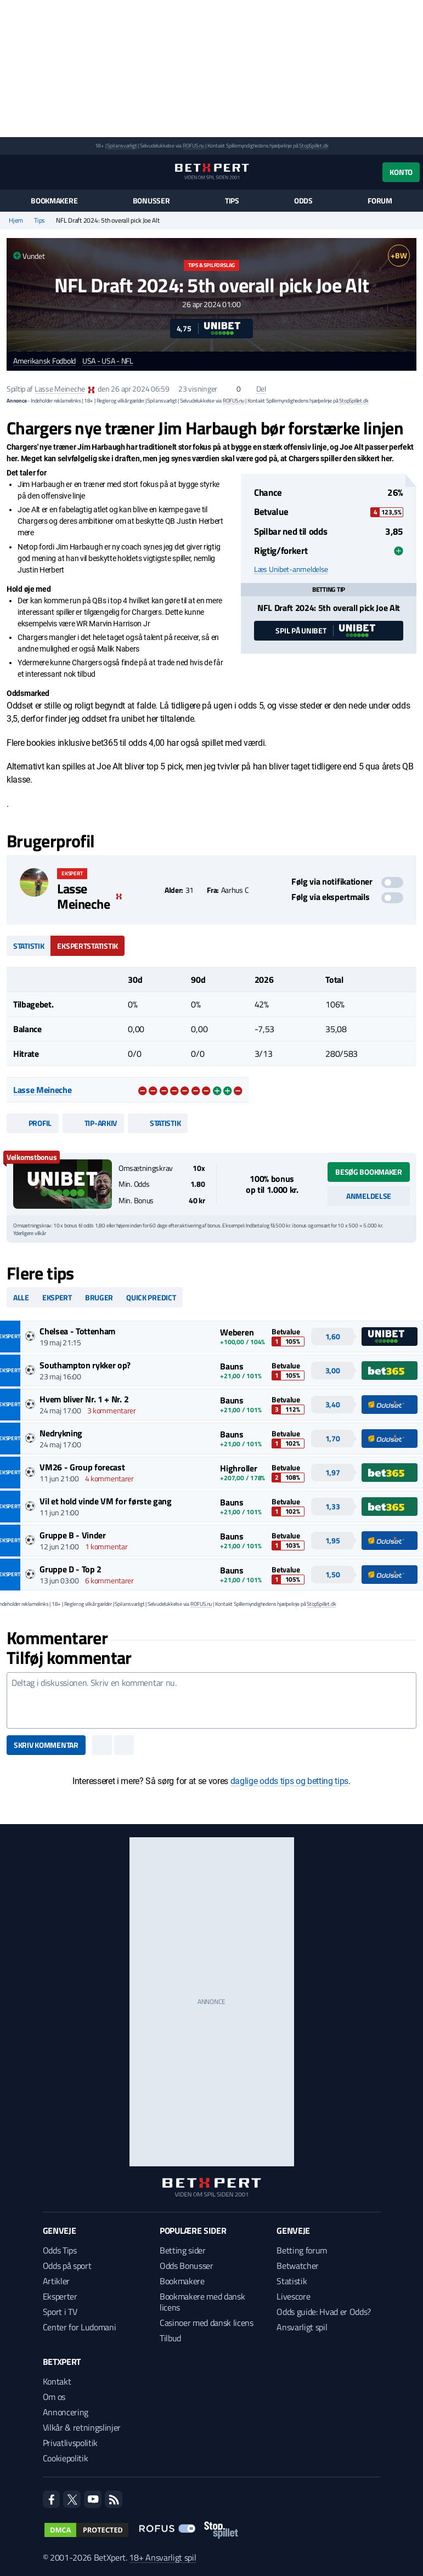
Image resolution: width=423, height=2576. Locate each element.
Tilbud (170, 2338)
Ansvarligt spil (302, 2327)
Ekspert (57, 1297)
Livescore (293, 2296)
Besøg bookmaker (368, 1171)
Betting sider (183, 2250)
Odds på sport (67, 2265)
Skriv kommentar (46, 1745)
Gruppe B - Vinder (73, 1535)
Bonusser (151, 200)
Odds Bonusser (186, 2265)
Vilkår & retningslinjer (82, 2427)
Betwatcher (298, 2265)
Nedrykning (61, 1433)
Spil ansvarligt (122, 145)
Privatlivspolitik (70, 2442)
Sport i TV (60, 2311)
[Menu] (12, 172)
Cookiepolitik (65, 2458)
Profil (33, 1123)
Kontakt (57, 2381)
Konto (401, 172)
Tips (232, 200)
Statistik (28, 946)
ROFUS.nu (193, 145)
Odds (303, 200)
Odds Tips (60, 2250)
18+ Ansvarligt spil (162, 2557)
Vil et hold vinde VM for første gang (105, 1501)
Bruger (99, 1297)
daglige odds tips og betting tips (289, 1781)
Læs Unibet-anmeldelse (291, 569)
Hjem (16, 220)
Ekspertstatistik (87, 946)
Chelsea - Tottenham (77, 1331)
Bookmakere (54, 200)
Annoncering (65, 2412)
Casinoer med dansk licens (206, 2322)
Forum (380, 200)
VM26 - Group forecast (82, 1467)
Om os (54, 2396)
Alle (21, 1297)
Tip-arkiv (93, 1123)
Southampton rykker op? (85, 1365)
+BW (399, 255)
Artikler (56, 2281)
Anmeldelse (368, 1196)
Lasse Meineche (60, 388)
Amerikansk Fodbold (44, 361)
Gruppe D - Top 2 (70, 1569)
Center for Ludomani (79, 2327)
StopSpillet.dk (313, 145)
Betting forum (302, 2250)
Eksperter (60, 2296)
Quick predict (151, 1297)
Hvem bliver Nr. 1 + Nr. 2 (84, 1399)
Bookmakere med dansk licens (202, 2302)
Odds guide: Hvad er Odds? (324, 2311)
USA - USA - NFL (107, 361)
